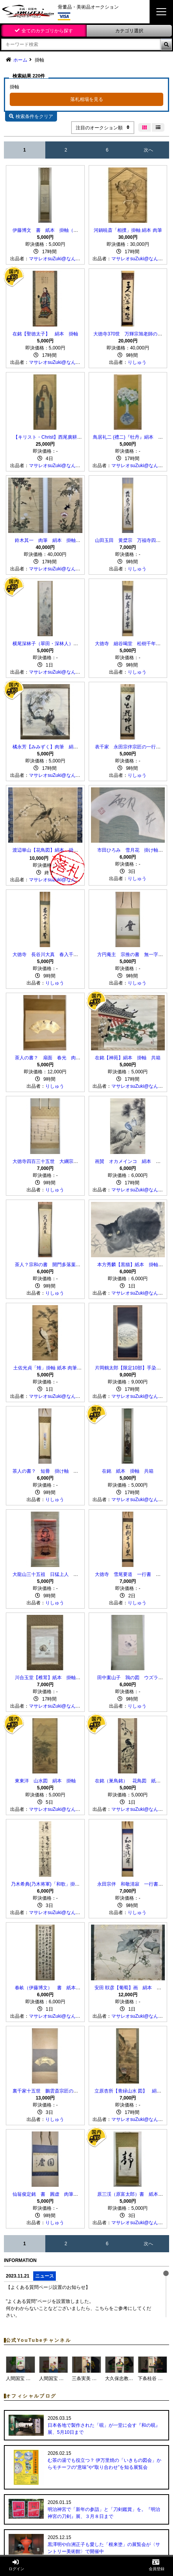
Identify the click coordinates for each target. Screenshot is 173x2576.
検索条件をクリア (31, 116)
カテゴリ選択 (129, 31)
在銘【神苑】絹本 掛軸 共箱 (128, 1057)
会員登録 (156, 2565)
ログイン (16, 2565)
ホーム (20, 60)
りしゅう (137, 362)
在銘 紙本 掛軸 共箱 (127, 1471)
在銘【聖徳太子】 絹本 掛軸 (45, 334)
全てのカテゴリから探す (47, 31)
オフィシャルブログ (31, 2396)
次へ (148, 150)
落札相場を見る (86, 99)
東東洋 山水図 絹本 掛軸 (45, 1781)
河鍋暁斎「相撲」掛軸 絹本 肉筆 (128, 230)
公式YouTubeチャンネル (38, 2340)
